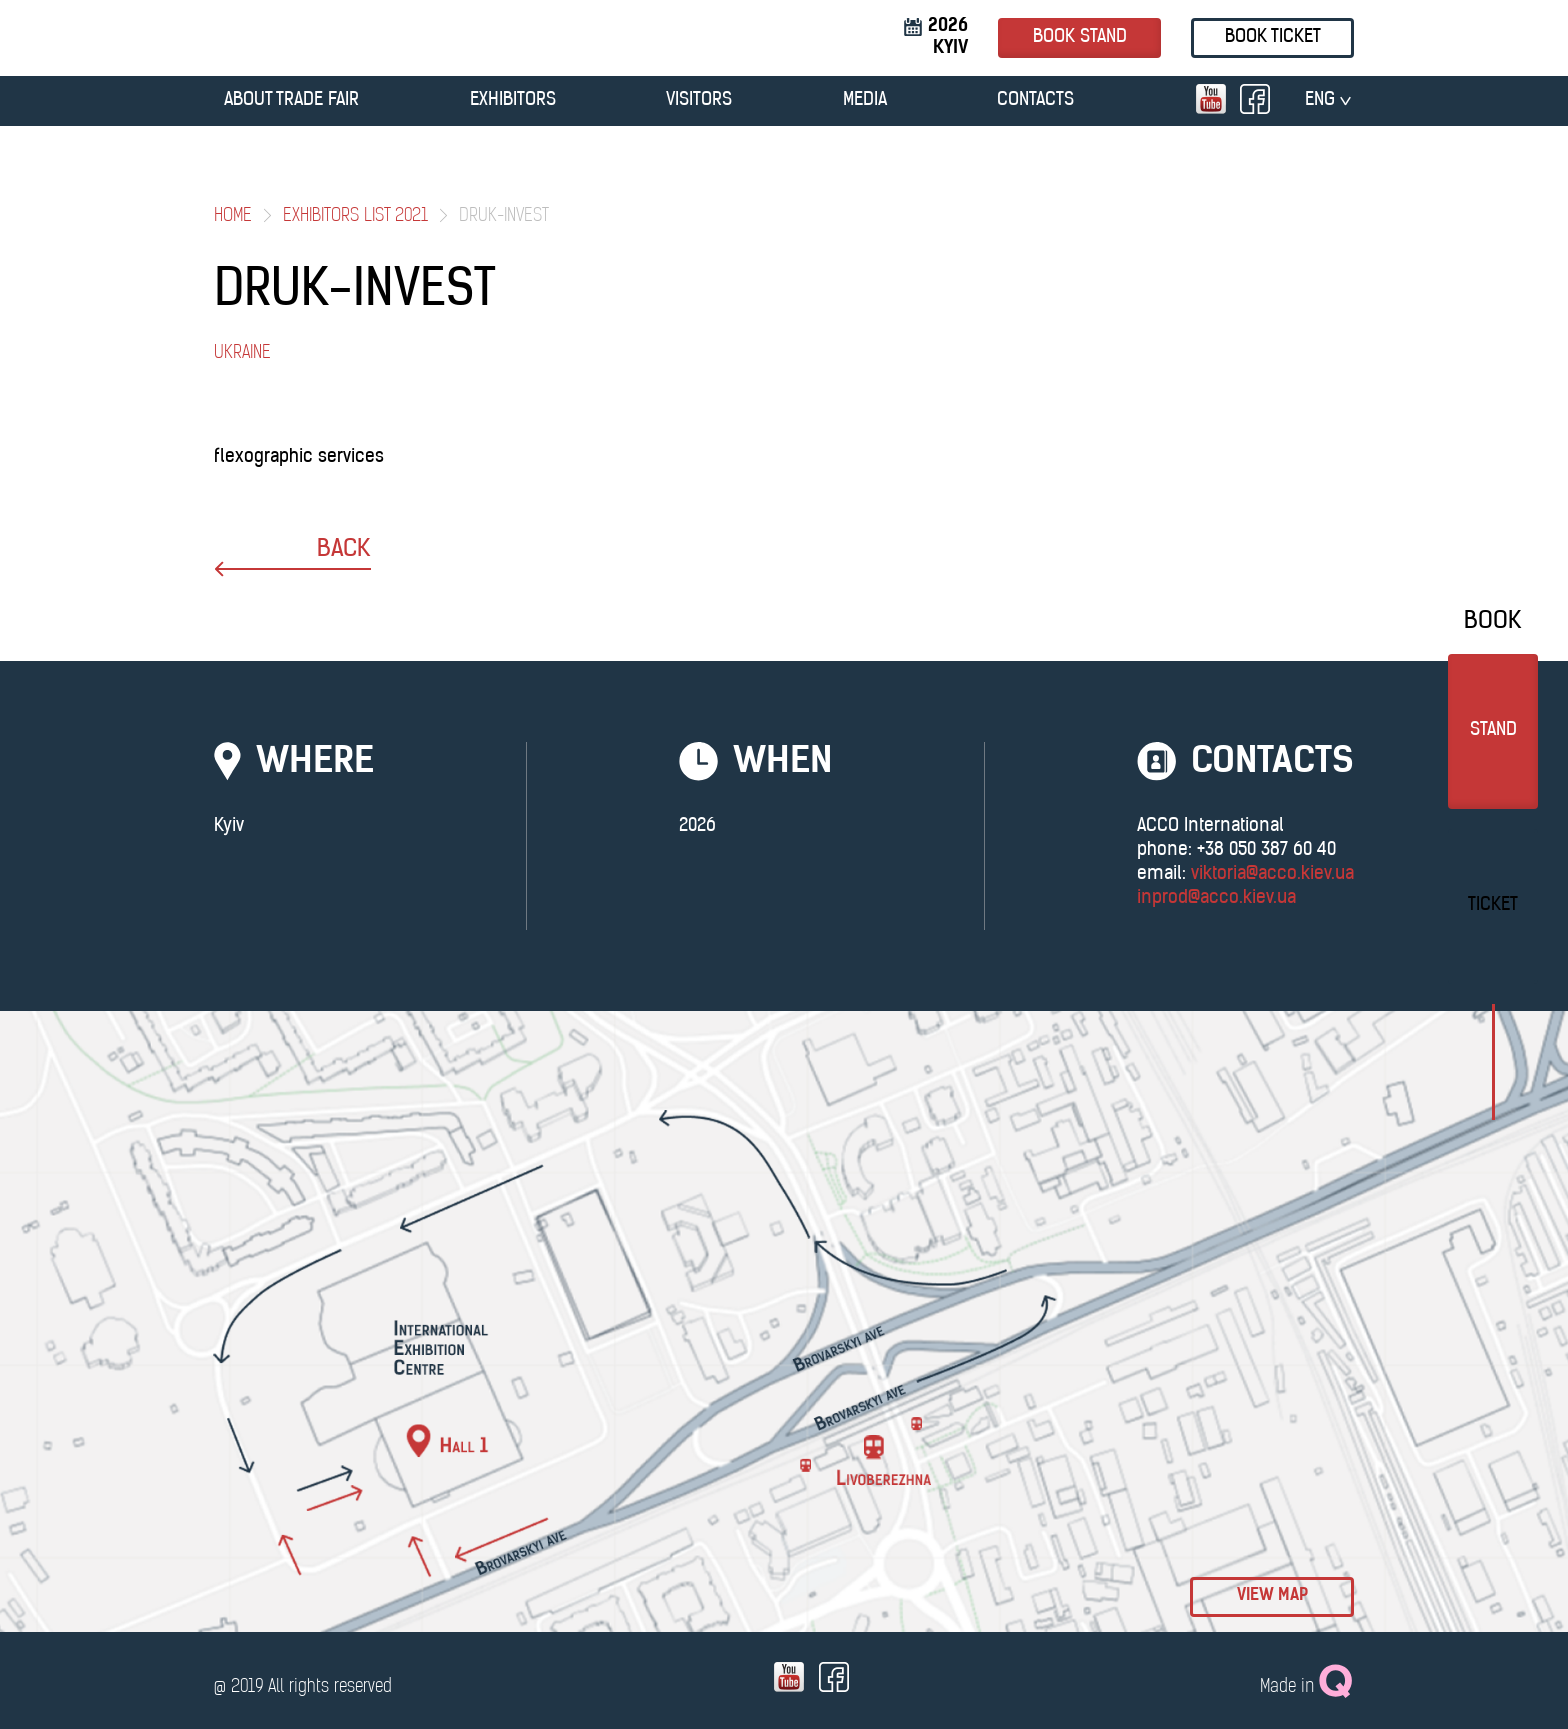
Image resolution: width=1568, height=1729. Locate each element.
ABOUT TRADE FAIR (291, 100)
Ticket (1493, 905)
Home (233, 216)
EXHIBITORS (513, 100)
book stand (1080, 37)
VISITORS (699, 100)
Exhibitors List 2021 (355, 216)
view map (1272, 1596)
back (292, 557)
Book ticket (1273, 37)
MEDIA (865, 100)
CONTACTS (1035, 100)
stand (1493, 730)
